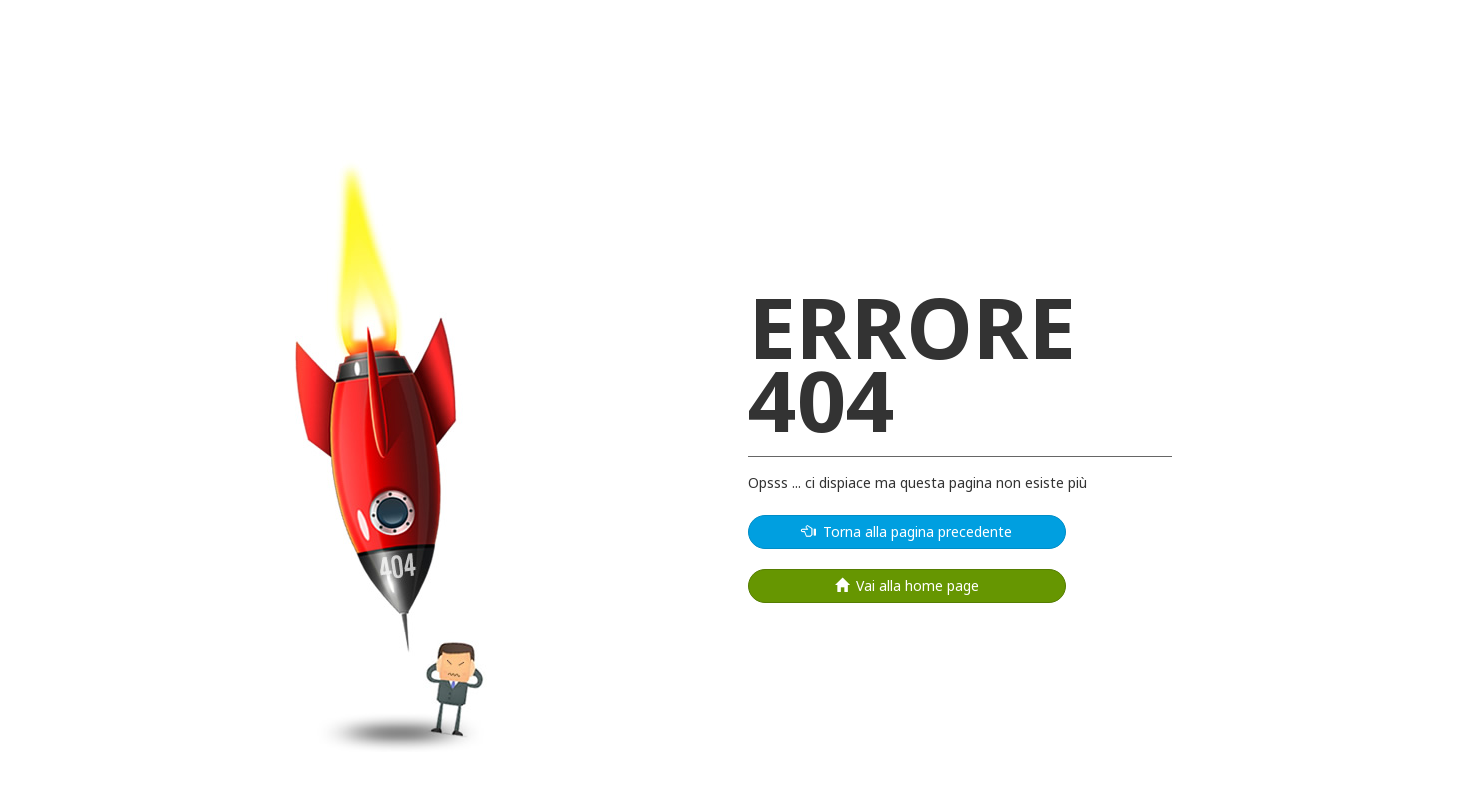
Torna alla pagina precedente (907, 531)
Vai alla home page (907, 585)
